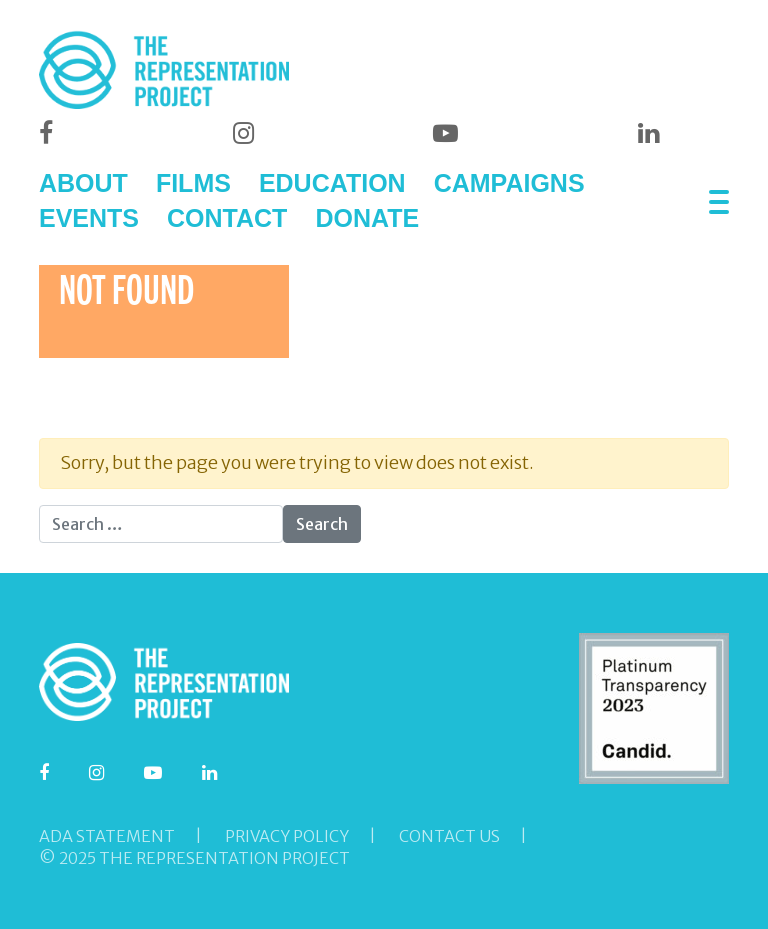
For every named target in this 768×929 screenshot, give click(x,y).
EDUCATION (332, 183)
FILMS (193, 183)
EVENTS (89, 218)
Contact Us (449, 836)
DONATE (367, 218)
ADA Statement (107, 836)
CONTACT (227, 218)
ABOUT (83, 183)
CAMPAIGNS (509, 183)
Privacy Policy (287, 836)
